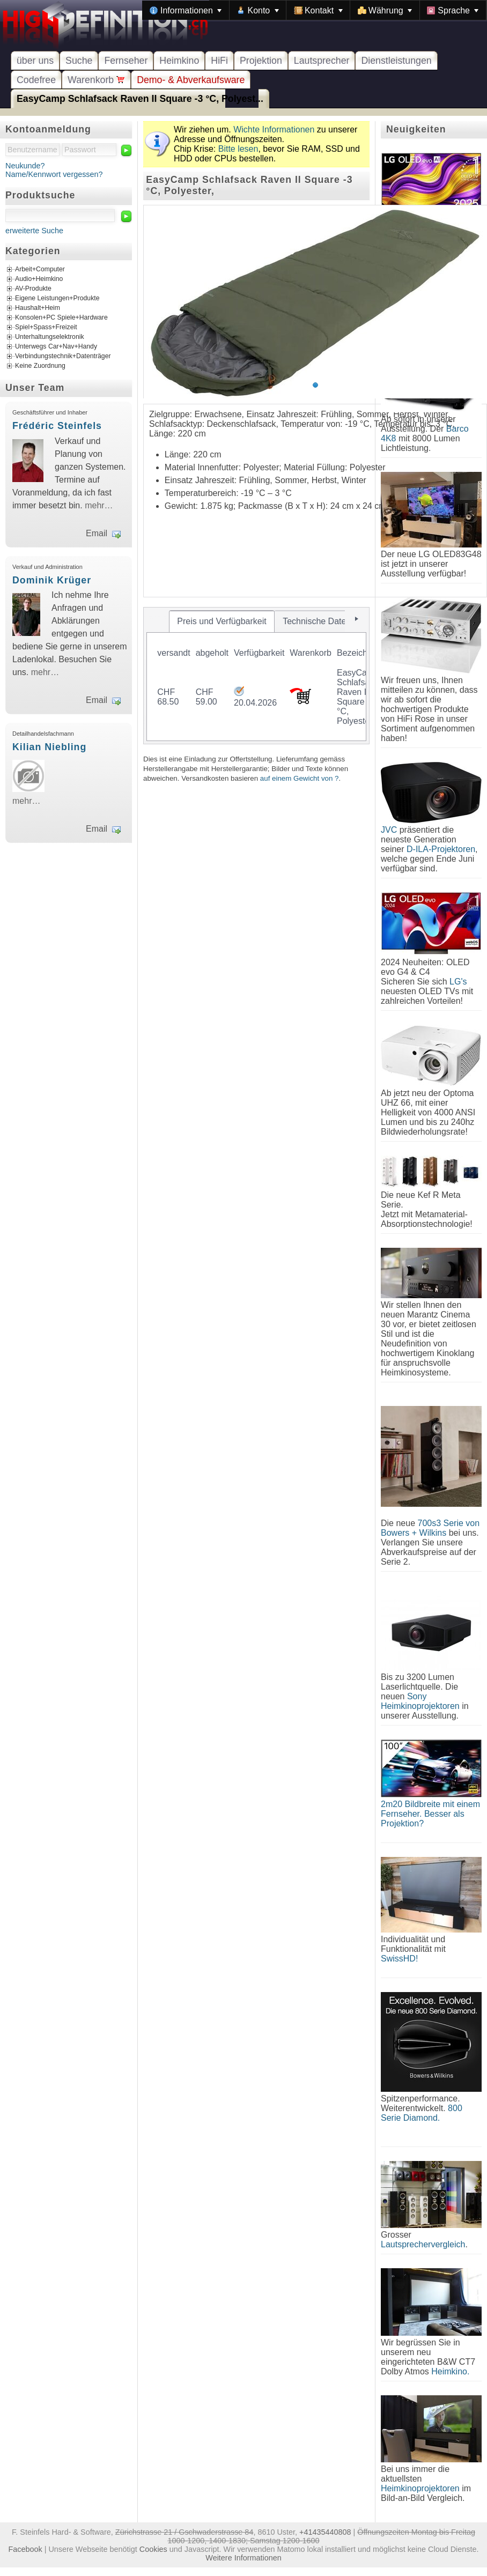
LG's (458, 981)
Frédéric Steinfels (57, 425)
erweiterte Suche (34, 230)
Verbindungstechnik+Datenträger (63, 356)
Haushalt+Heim (37, 308)
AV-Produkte (33, 288)
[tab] (222, 621)
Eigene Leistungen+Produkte (57, 298)
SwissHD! (399, 1958)
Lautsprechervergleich (423, 2244)
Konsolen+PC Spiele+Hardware (61, 317)
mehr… (99, 505)
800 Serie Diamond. (421, 2113)
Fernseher (125, 60)
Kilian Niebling (49, 747)
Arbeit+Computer (40, 269)
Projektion (261, 60)
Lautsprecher (322, 60)
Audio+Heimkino (39, 279)
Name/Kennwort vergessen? (54, 174)
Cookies (153, 2549)
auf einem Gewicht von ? (299, 778)
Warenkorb (96, 80)
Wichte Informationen (273, 129)
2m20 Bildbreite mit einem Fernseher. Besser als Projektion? (430, 1814)
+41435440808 (325, 2532)
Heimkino (179, 60)
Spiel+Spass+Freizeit (46, 327)
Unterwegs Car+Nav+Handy (56, 346)
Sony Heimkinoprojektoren (420, 1701)
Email (96, 533)
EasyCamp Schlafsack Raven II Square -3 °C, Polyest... (140, 98)
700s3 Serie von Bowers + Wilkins (430, 1528)
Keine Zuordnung (40, 365)
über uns (35, 60)
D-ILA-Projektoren (441, 849)
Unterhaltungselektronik (49, 336)
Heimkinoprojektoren (420, 2488)
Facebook (25, 2549)
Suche (78, 60)
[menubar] (314, 10)
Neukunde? (25, 165)
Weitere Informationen (243, 2557)
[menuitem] (185, 10)
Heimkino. (450, 2371)
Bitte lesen (238, 148)
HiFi (219, 60)
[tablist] (256, 675)
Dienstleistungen (396, 60)
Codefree (36, 80)
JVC (389, 829)
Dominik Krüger (51, 580)
